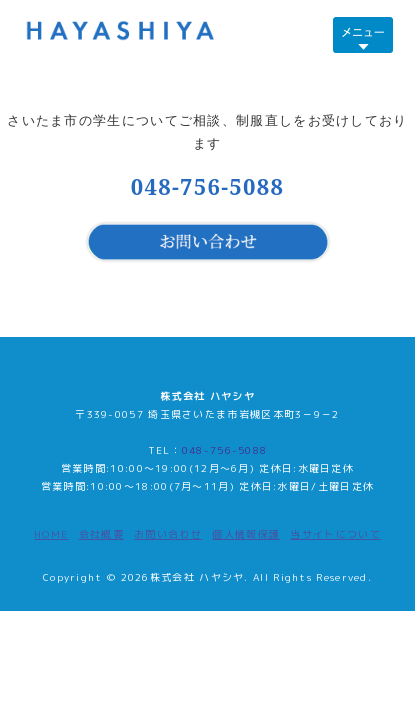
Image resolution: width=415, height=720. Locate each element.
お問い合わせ (168, 534)
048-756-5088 (208, 186)
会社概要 (101, 534)
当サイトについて (335, 534)
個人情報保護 (246, 534)
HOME (51, 534)
